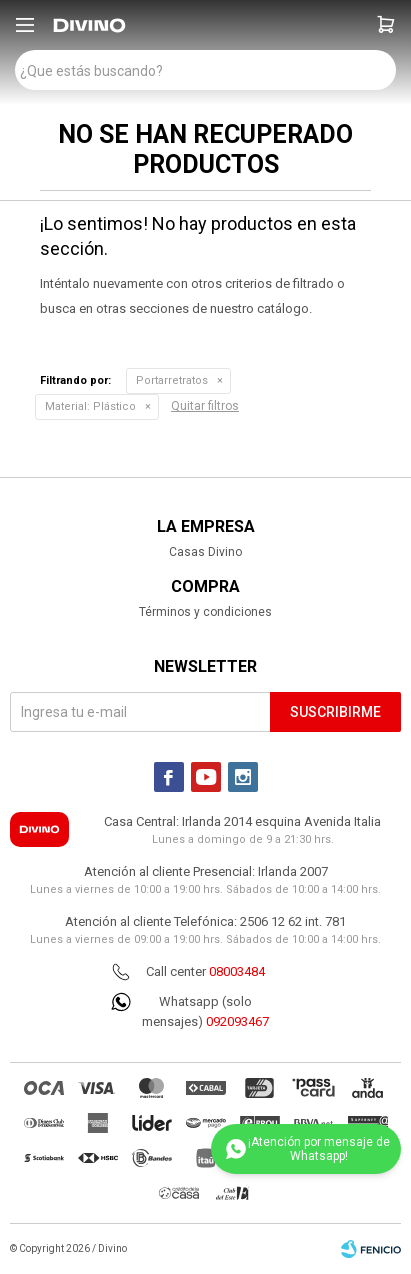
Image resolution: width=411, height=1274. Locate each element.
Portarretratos (172, 380)
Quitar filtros (205, 406)
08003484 (237, 971)
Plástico (90, 406)
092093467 (237, 1021)
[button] (386, 25)
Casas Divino (205, 552)
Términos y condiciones (205, 612)
